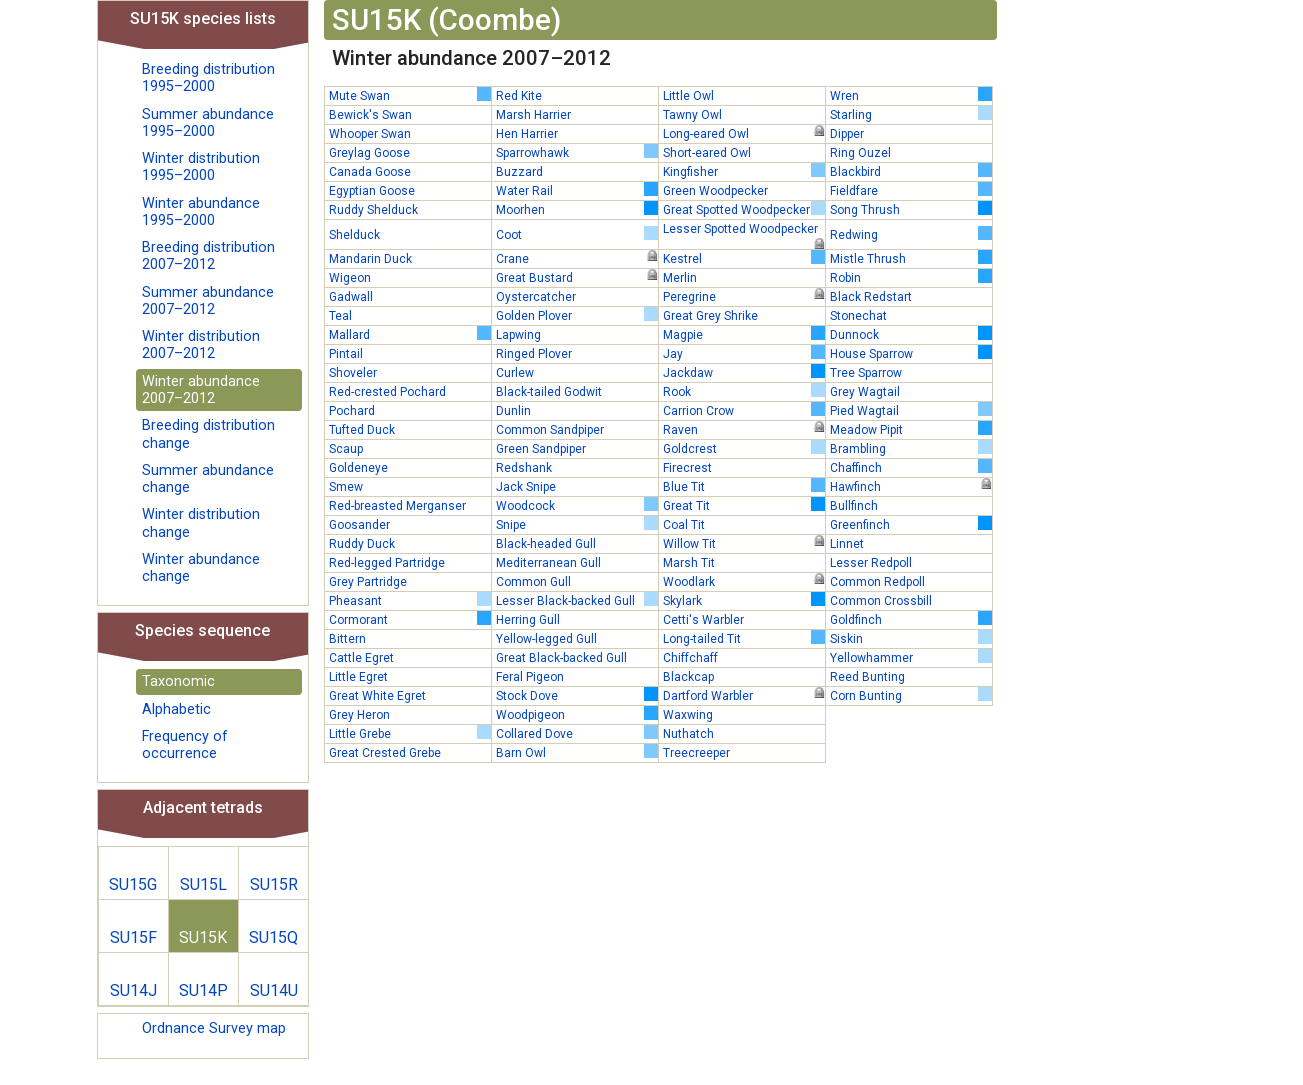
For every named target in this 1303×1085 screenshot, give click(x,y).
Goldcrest (744, 448)
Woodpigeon (577, 714)
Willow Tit (744, 543)
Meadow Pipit (911, 429)
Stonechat (858, 316)
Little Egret (358, 677)
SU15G (133, 884)
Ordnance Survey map (214, 1028)
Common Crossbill (881, 601)
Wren (911, 95)
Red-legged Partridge (387, 563)
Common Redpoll (877, 582)
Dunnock (911, 334)
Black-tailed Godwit (549, 392)
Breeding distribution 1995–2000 (208, 78)
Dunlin (513, 411)
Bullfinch (854, 506)
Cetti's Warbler (703, 620)
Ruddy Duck (362, 544)
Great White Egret (377, 696)
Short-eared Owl (707, 153)
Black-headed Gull (546, 544)
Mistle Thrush (911, 258)
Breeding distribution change (208, 434)
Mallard (410, 334)
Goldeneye (358, 468)
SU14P (203, 990)
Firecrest (687, 468)
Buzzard (519, 172)
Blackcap (688, 677)
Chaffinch (911, 467)
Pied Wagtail (911, 410)
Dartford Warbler (744, 695)
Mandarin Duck (370, 259)
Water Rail (577, 190)
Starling (911, 114)
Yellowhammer (911, 657)
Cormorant (410, 619)
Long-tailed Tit (744, 638)
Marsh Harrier (533, 115)
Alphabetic (176, 709)
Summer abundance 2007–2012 (208, 301)
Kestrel (744, 258)
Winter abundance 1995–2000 (201, 212)
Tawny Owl (692, 115)
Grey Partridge (368, 582)
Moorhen (577, 209)
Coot (577, 234)
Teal (340, 316)
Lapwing (518, 335)
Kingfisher (744, 171)
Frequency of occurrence (185, 745)
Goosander (359, 525)
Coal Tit (684, 525)
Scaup (346, 449)
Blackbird (911, 171)
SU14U (274, 990)
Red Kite (519, 96)
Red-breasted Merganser (397, 506)
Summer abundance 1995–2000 (208, 123)
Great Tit (744, 505)
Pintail (346, 354)
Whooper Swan (370, 134)
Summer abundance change (208, 479)
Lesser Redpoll (871, 563)
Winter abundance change (201, 568)
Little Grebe (410, 733)
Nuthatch (688, 734)
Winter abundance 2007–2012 (201, 390)
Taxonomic (178, 681)
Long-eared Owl (744, 133)
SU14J (133, 990)
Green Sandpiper (541, 449)
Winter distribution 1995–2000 (201, 167)
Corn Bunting (911, 695)
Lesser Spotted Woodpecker (744, 230)
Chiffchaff (690, 658)
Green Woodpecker (715, 191)
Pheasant (410, 600)
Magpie (744, 334)
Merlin (680, 278)
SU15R (274, 884)
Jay (744, 353)
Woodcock (577, 505)
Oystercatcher (536, 297)
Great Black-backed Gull (561, 658)
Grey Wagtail (865, 392)
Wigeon (350, 278)
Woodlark (744, 581)
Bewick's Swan (370, 115)
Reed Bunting (867, 677)
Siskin (911, 638)
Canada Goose (370, 172)
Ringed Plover (534, 354)
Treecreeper (696, 753)
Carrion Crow (744, 410)
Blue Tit (744, 486)
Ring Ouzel (860, 153)
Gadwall (351, 297)
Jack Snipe (526, 487)
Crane (577, 258)
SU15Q (273, 937)
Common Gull (533, 582)
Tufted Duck (362, 430)
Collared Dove (577, 733)
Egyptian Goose (372, 191)
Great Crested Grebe (385, 753)
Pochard (352, 411)
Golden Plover (577, 315)
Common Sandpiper (550, 430)
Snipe (577, 524)
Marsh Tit (689, 563)
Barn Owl (577, 752)
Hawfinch (911, 486)
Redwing (911, 234)
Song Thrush (911, 209)
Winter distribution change (201, 523)
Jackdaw (744, 372)
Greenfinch (911, 524)
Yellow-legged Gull (546, 639)
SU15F (133, 937)
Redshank (524, 468)
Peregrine (744, 296)
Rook (744, 391)
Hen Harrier (527, 134)
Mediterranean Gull (548, 563)
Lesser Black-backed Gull (577, 600)
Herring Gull (528, 620)
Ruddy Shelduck (373, 210)
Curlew (515, 373)
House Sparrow (911, 353)
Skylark (744, 600)
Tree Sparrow (866, 373)
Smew (346, 487)
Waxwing (688, 715)
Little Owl (688, 96)
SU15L (203, 884)
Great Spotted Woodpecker (744, 209)
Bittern (347, 639)
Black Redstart (871, 297)
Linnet (847, 544)
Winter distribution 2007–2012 (201, 345)
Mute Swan (410, 95)
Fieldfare (911, 190)
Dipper (847, 134)
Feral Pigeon (530, 677)
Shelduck (354, 235)
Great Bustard (577, 277)
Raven (744, 429)
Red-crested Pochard (387, 392)
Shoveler (353, 373)
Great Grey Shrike (710, 316)
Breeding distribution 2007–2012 (208, 256)
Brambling (911, 448)
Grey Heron (359, 715)
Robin (911, 277)
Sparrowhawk (577, 152)
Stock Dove (577, 695)
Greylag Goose (369, 153)
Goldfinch (911, 619)
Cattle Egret (361, 658)
